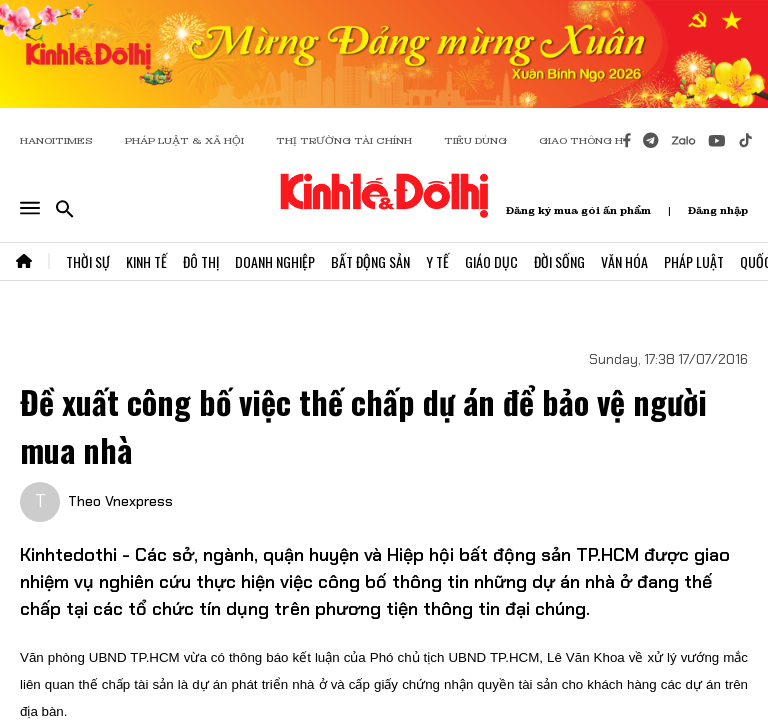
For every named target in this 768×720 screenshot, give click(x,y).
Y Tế (437, 261)
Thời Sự (88, 261)
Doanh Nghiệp (275, 261)
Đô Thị (201, 261)
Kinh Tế (146, 261)
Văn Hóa (624, 261)
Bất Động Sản (370, 261)
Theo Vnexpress (120, 501)
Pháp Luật (694, 261)
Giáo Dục (491, 261)
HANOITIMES (56, 140)
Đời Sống (559, 261)
